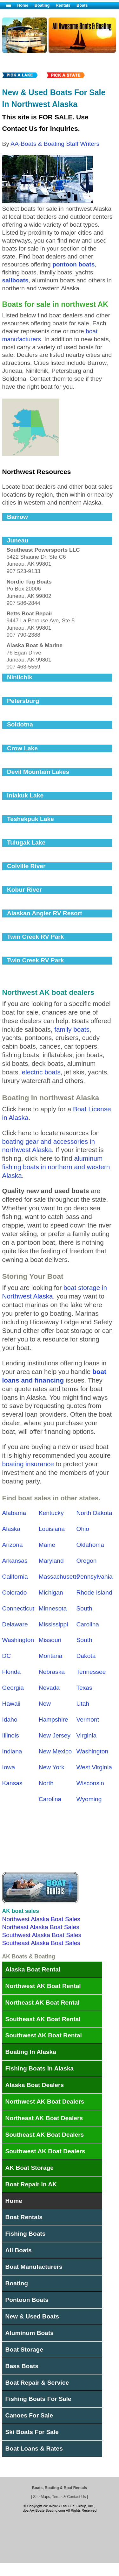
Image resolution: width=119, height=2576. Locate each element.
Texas (84, 1687)
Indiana (12, 1751)
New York (51, 1767)
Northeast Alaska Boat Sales (40, 1927)
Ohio (82, 1528)
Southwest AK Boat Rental (43, 2035)
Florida (11, 1671)
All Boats (18, 2250)
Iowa (8, 1767)
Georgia (13, 1687)
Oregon (86, 1560)
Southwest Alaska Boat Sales (42, 1935)
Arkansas (15, 1560)
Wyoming (89, 1799)
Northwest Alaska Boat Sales (41, 1919)
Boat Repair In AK (31, 2184)
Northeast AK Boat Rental (42, 2002)
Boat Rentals (24, 2217)
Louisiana (52, 1528)
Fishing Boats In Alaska (39, 2068)
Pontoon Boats (27, 2299)
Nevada (49, 1687)
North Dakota (94, 1513)
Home (23, 5)
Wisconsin (90, 1783)
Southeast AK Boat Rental (43, 2019)
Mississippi (53, 1624)
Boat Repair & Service (37, 2382)
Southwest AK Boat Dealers (45, 2151)
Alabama (14, 1513)
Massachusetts (59, 1576)
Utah (82, 1703)
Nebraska (52, 1671)
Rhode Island (94, 1592)
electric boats (41, 1072)
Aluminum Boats (29, 2333)
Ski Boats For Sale (32, 2432)
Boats (82, 5)
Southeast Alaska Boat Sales (41, 1943)
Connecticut (18, 1608)
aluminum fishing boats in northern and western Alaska (56, 1167)
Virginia (86, 1735)
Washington (92, 1751)
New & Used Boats (32, 2316)
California (15, 1576)
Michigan (51, 1592)
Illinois (10, 1735)
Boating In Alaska (30, 2052)
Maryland (51, 1560)
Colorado (14, 1592)
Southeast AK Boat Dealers (44, 2134)
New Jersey (54, 1735)
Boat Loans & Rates (34, 2448)
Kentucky (51, 1513)
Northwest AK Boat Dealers (44, 2101)
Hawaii (11, 1703)
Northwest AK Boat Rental (43, 1986)
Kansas (12, 1783)
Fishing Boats (25, 2233)
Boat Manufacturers (34, 2266)
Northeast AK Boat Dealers (44, 2118)
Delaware (15, 1624)
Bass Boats (22, 2366)
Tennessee (91, 1671)
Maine (47, 1544)
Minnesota (53, 1608)
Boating (42, 5)
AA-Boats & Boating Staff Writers (54, 143)
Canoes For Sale (29, 2415)
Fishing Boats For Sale (38, 2399)
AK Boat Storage (29, 2167)
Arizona (12, 1544)
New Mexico (55, 1751)
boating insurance (28, 1464)
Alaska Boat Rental (33, 1969)
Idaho (9, 1719)
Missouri (50, 1640)
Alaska (11, 1528)
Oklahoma (90, 1544)
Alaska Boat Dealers (34, 2085)
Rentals (63, 5)
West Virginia (94, 1767)
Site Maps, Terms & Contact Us (59, 2497)
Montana (51, 1655)
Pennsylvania (94, 1576)
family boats (71, 1029)
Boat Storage (24, 2349)
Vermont (87, 1719)
